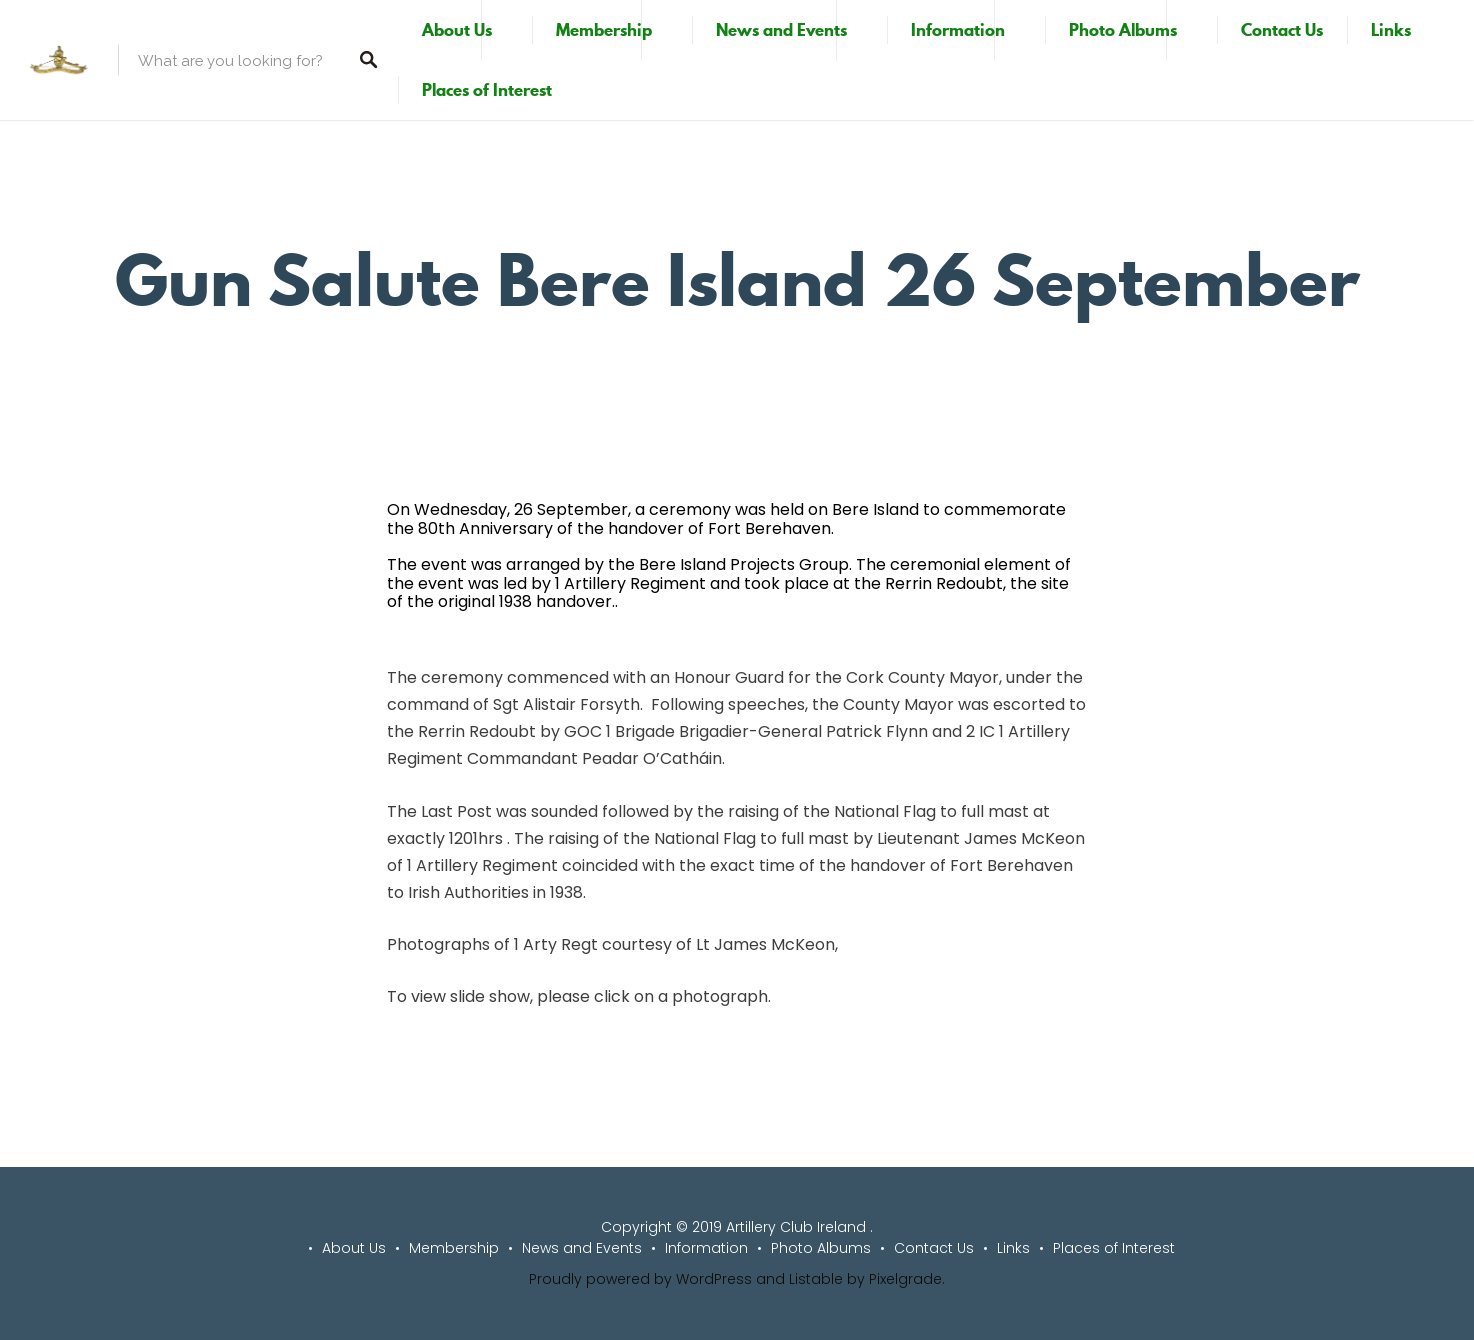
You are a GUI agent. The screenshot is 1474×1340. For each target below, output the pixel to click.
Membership (604, 30)
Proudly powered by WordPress (640, 1279)
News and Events (781, 30)
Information (958, 30)
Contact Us (1282, 30)
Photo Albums (1123, 30)
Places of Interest (487, 90)
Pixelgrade (905, 1279)
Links (1391, 30)
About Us (457, 30)
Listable (816, 1279)
